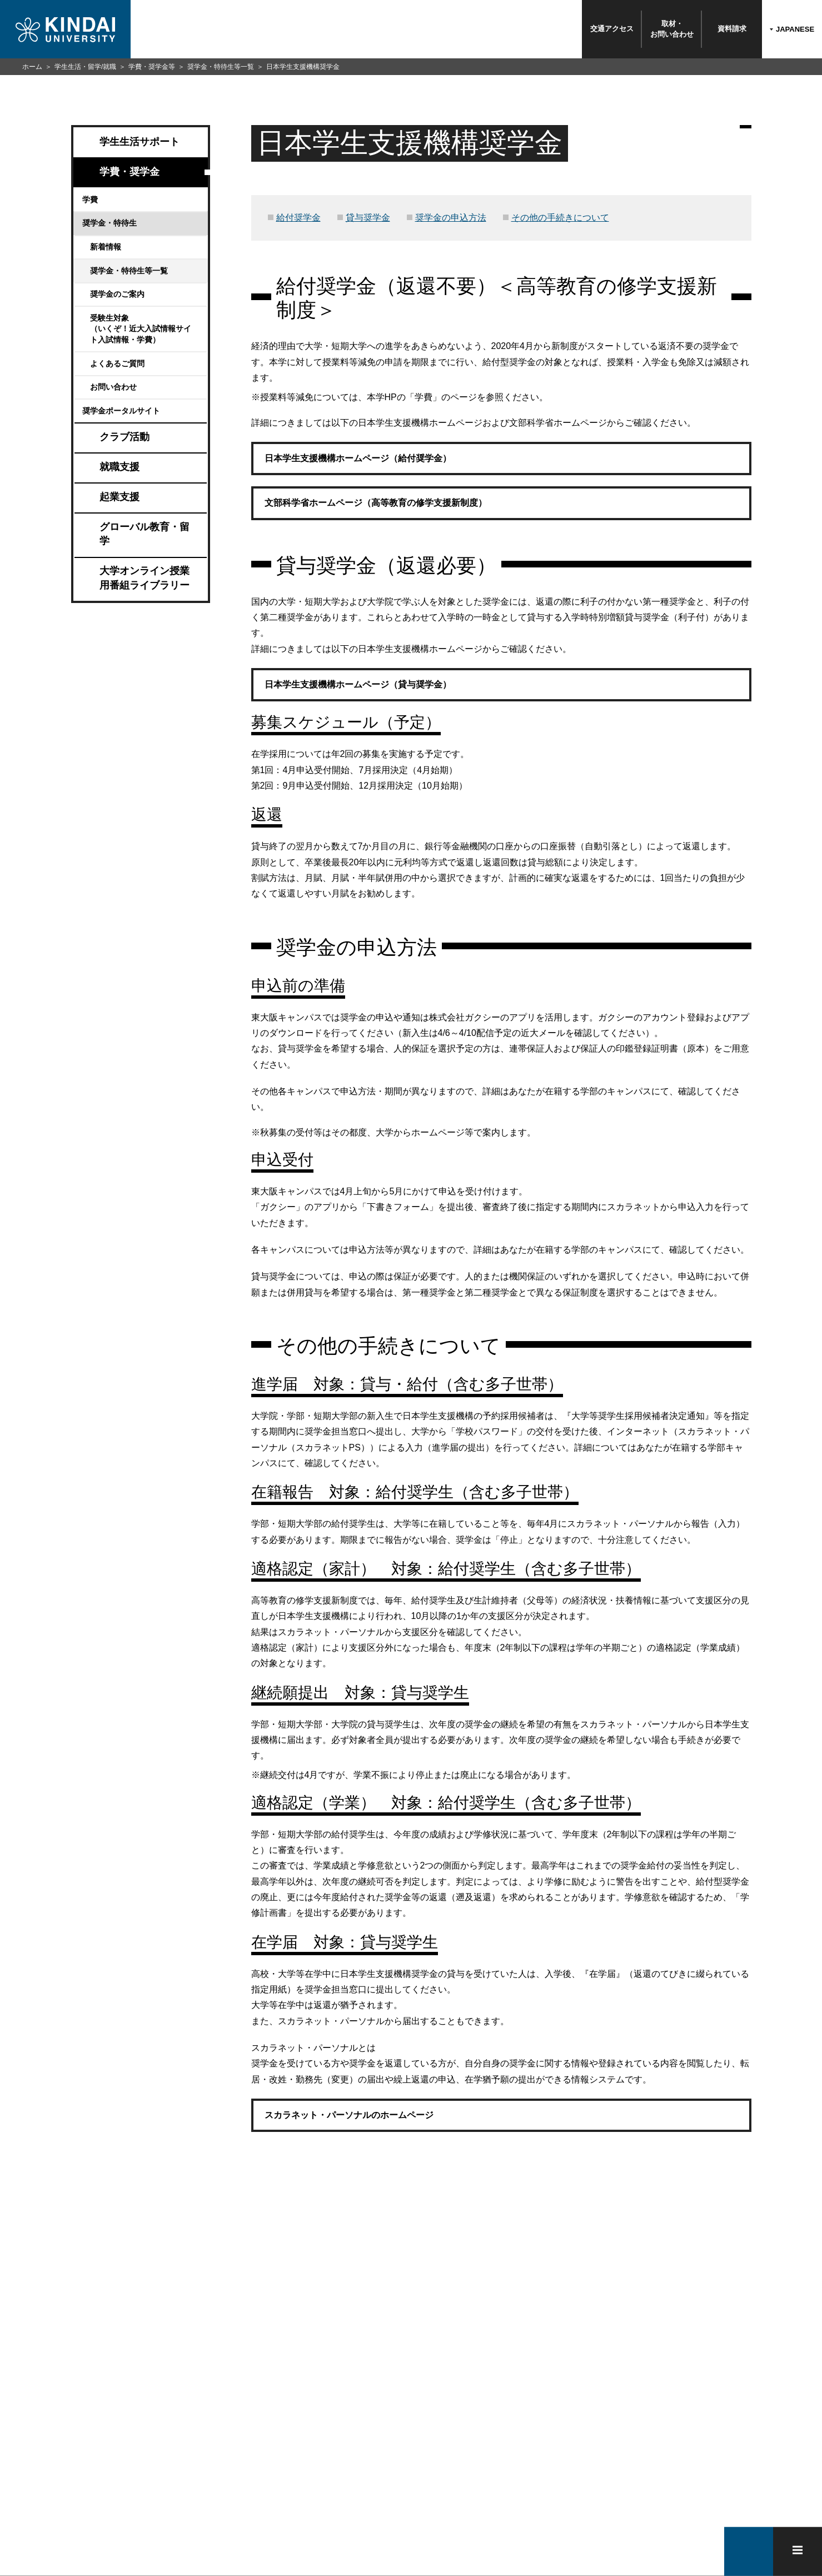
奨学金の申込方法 (450, 217)
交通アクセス (612, 28)
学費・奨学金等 (151, 67)
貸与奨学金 (368, 217)
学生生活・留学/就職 (85, 67)
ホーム (32, 67)
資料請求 (732, 28)
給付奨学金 (298, 217)
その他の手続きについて (560, 217)
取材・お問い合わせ (672, 28)
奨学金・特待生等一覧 (220, 67)
